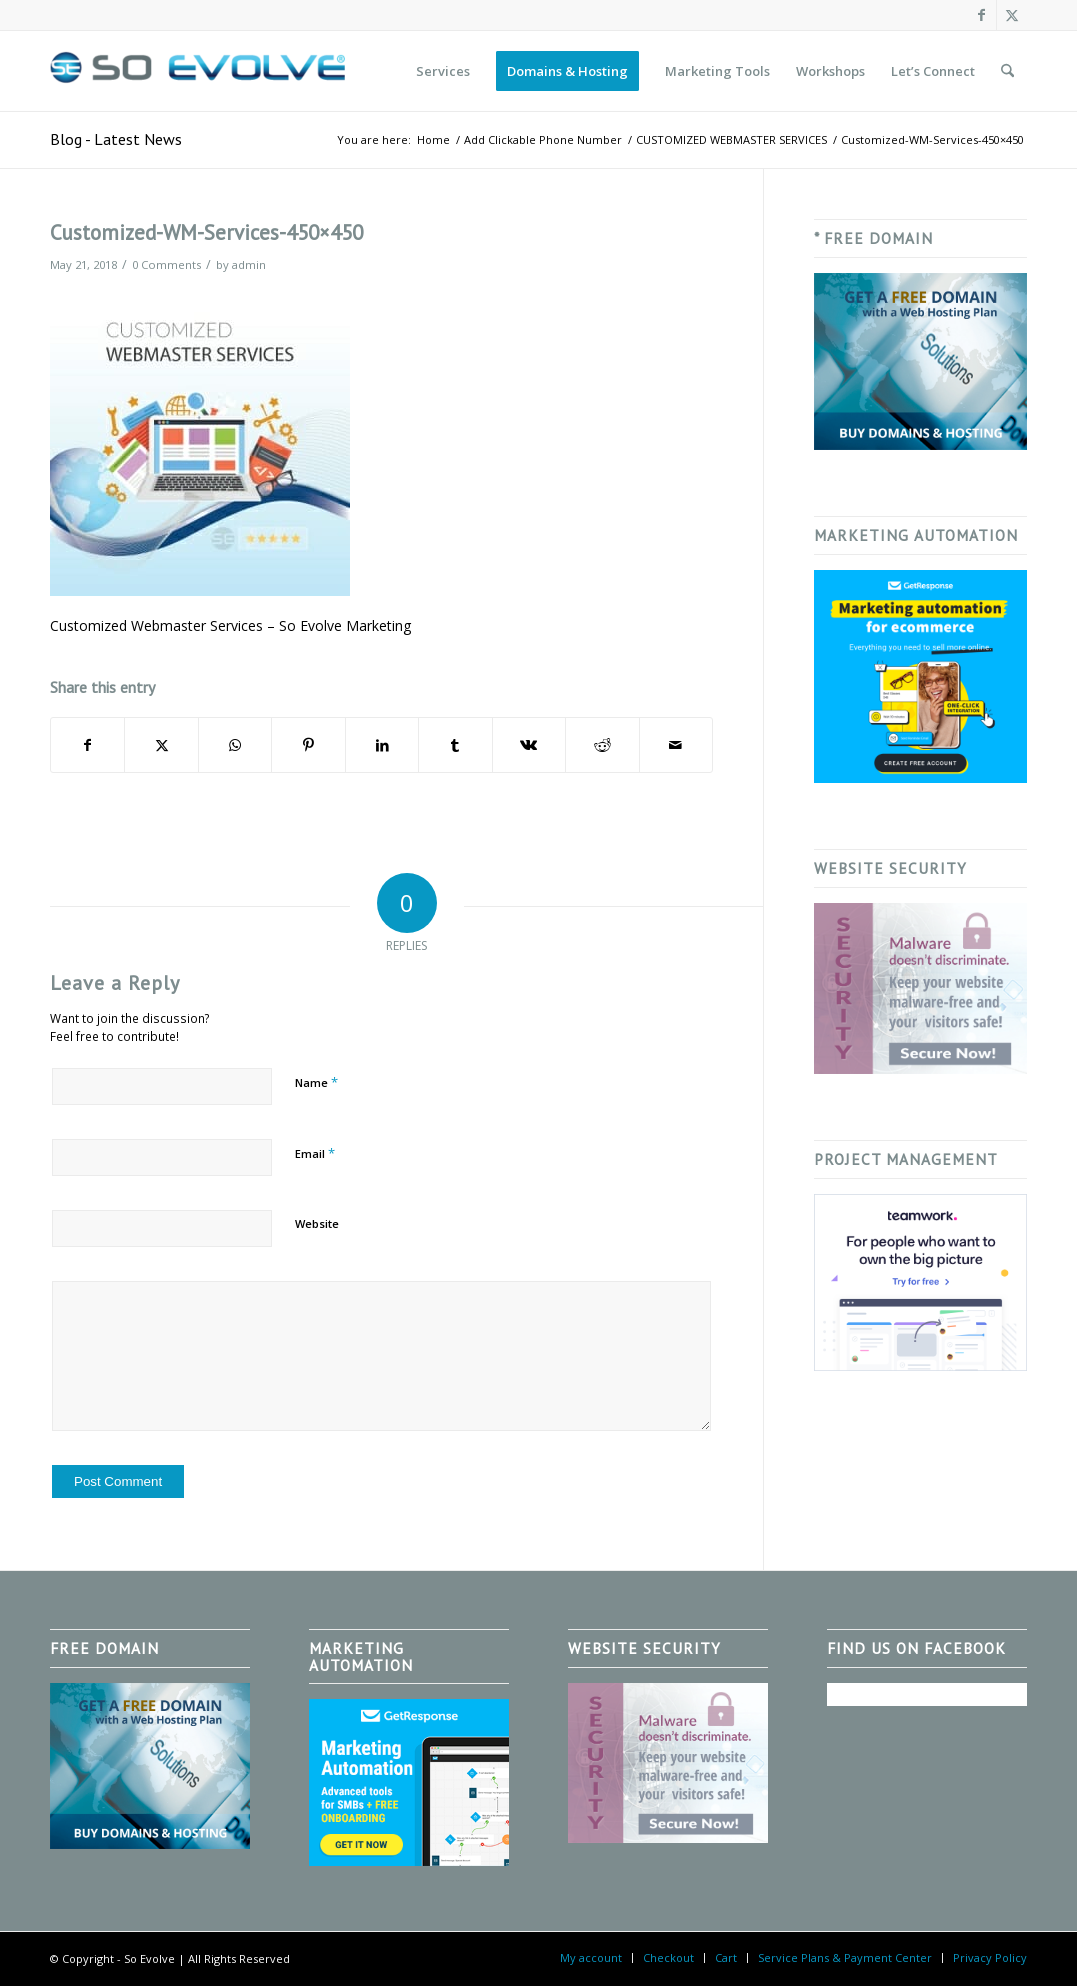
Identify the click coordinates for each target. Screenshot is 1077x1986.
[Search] (1007, 71)
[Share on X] (161, 745)
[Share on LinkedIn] (382, 745)
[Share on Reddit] (602, 745)
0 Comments (166, 264)
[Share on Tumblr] (455, 745)
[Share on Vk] (529, 745)
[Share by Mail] (676, 745)
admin (249, 264)
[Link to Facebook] (981, 15)
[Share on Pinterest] (308, 745)
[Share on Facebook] (87, 745)
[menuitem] (443, 71)
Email (315, 1153)
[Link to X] (1012, 15)
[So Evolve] (200, 71)
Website (317, 1223)
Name (316, 1082)
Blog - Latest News (116, 139)
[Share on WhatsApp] (235, 745)
